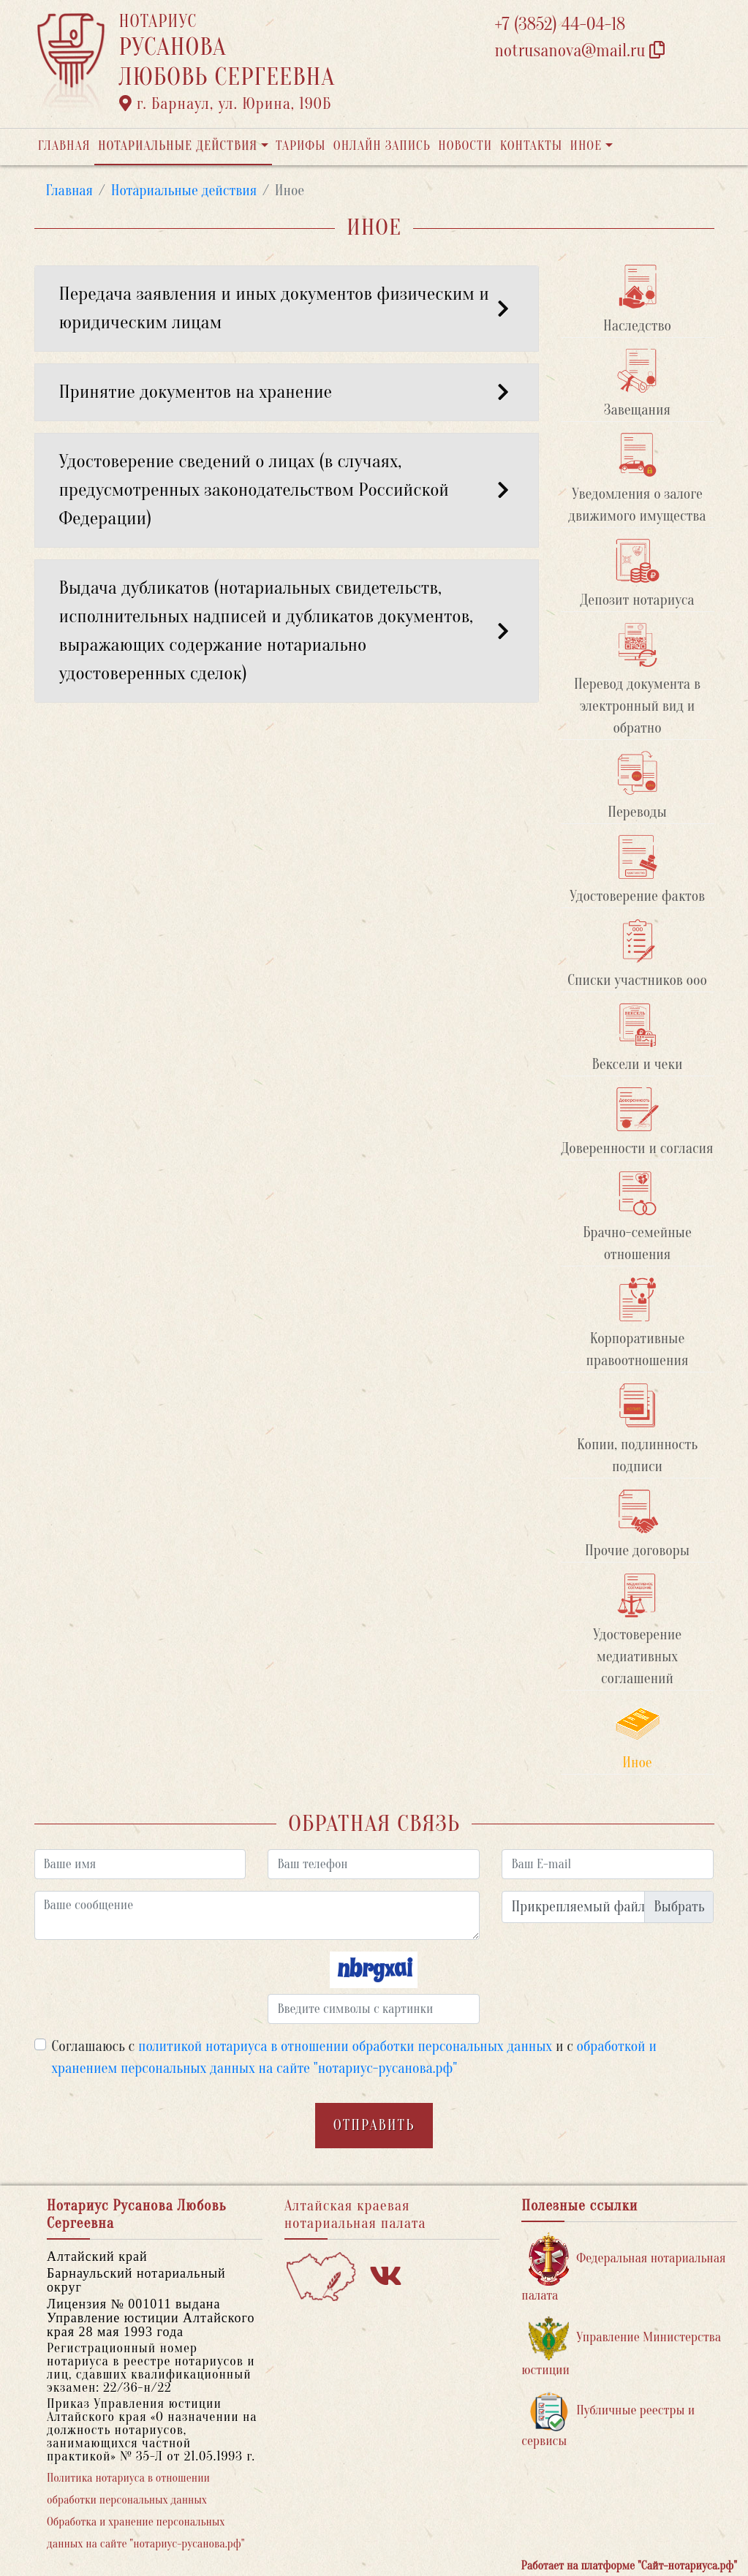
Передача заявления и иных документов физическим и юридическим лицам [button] (286, 308)
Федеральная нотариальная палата (623, 2267)
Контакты (531, 146)
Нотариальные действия (177, 146)
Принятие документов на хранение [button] (286, 392)
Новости (465, 146)
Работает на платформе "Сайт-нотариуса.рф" (629, 2565)
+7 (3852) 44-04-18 (560, 24)
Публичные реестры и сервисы (608, 2420)
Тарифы (300, 146)
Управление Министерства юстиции (621, 2346)
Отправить (374, 2125)
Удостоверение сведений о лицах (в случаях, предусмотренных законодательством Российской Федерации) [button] (286, 489)
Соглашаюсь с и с (354, 2057)
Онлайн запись (382, 146)
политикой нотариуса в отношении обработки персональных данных (345, 2046)
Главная (64, 146)
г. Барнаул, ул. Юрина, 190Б (225, 103)
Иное (586, 146)
